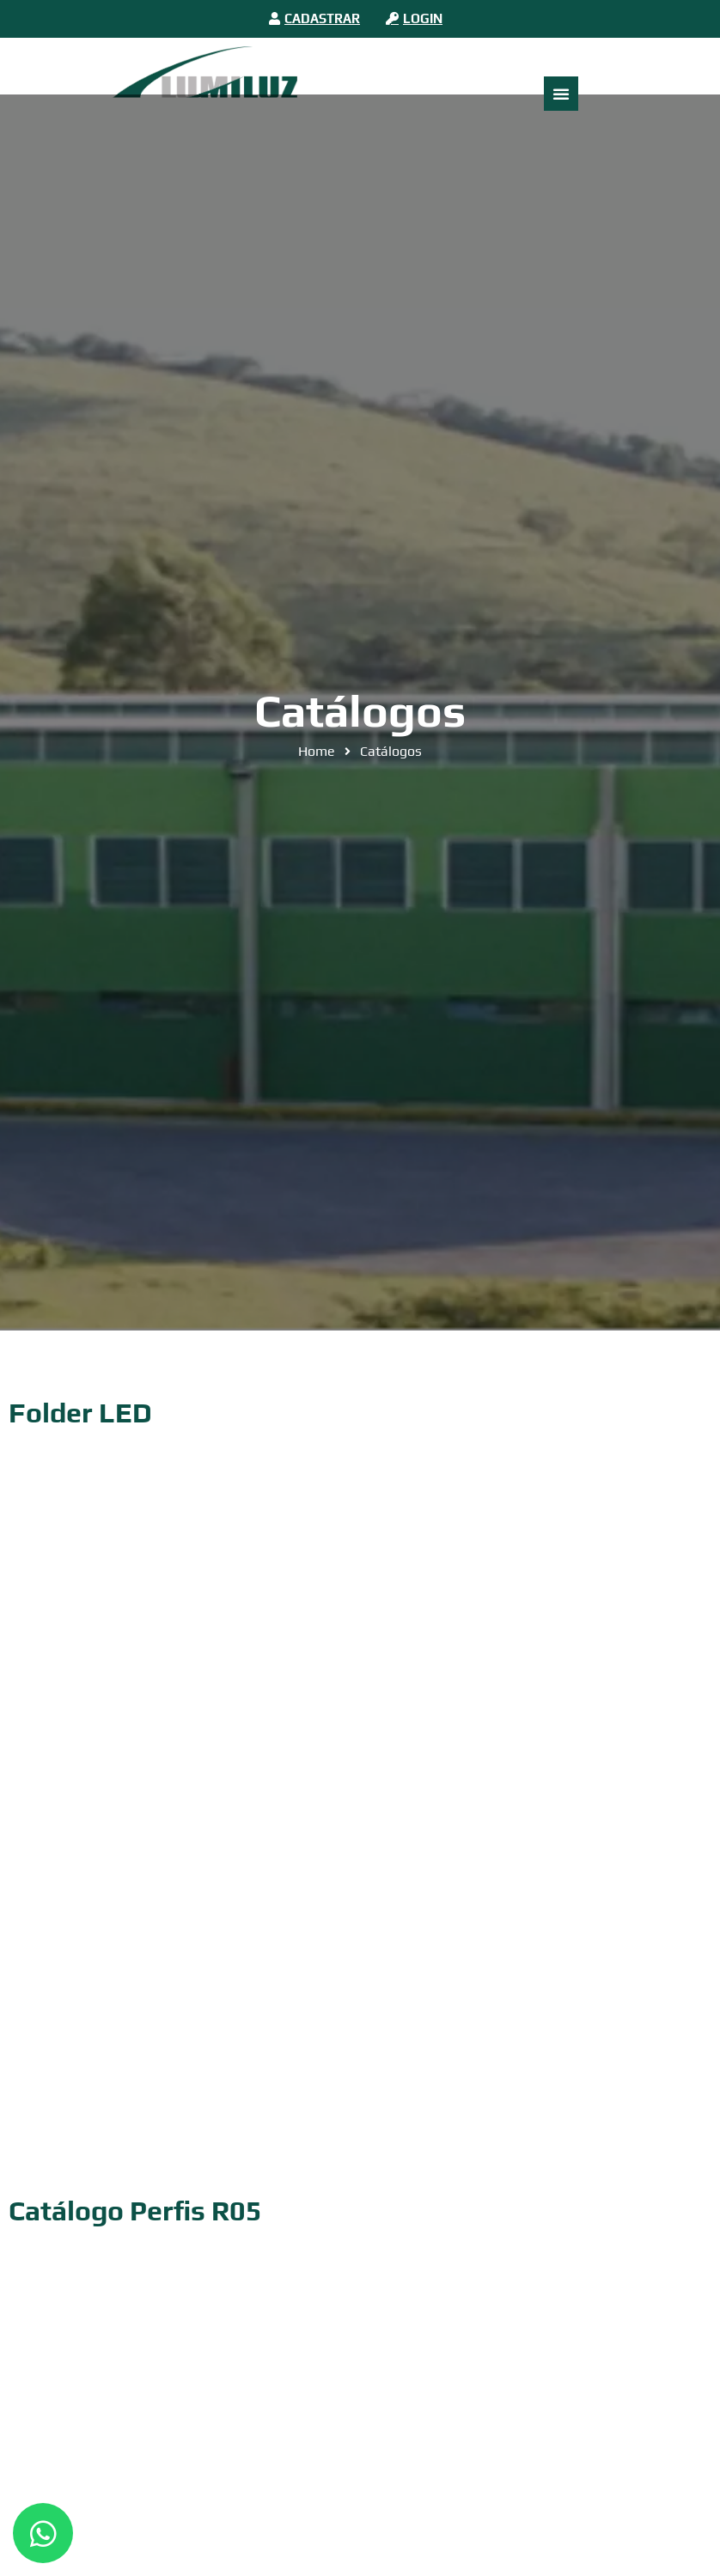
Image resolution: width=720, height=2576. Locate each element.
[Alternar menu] (561, 93)
